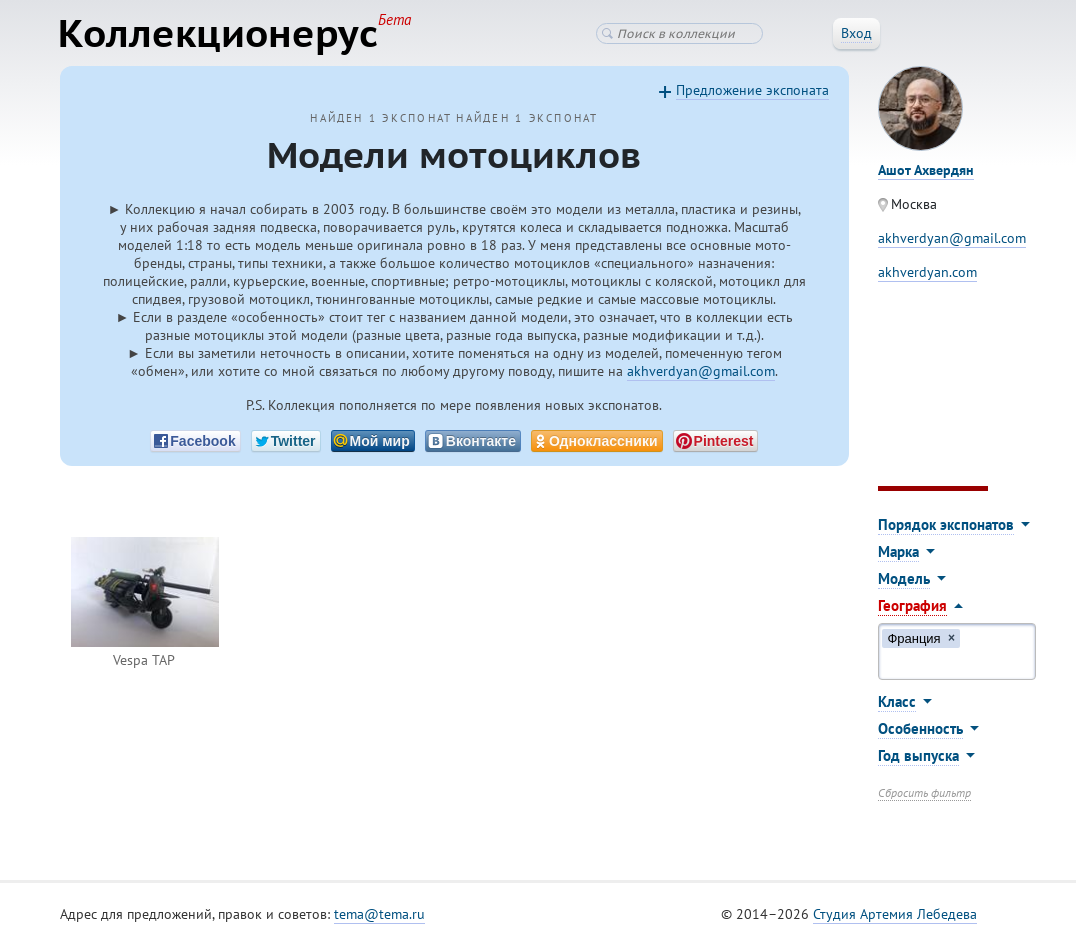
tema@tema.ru (379, 915)
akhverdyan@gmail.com (701, 372)
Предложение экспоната (752, 91)
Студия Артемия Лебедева (895, 915)
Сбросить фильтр (924, 793)
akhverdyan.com (927, 273)
